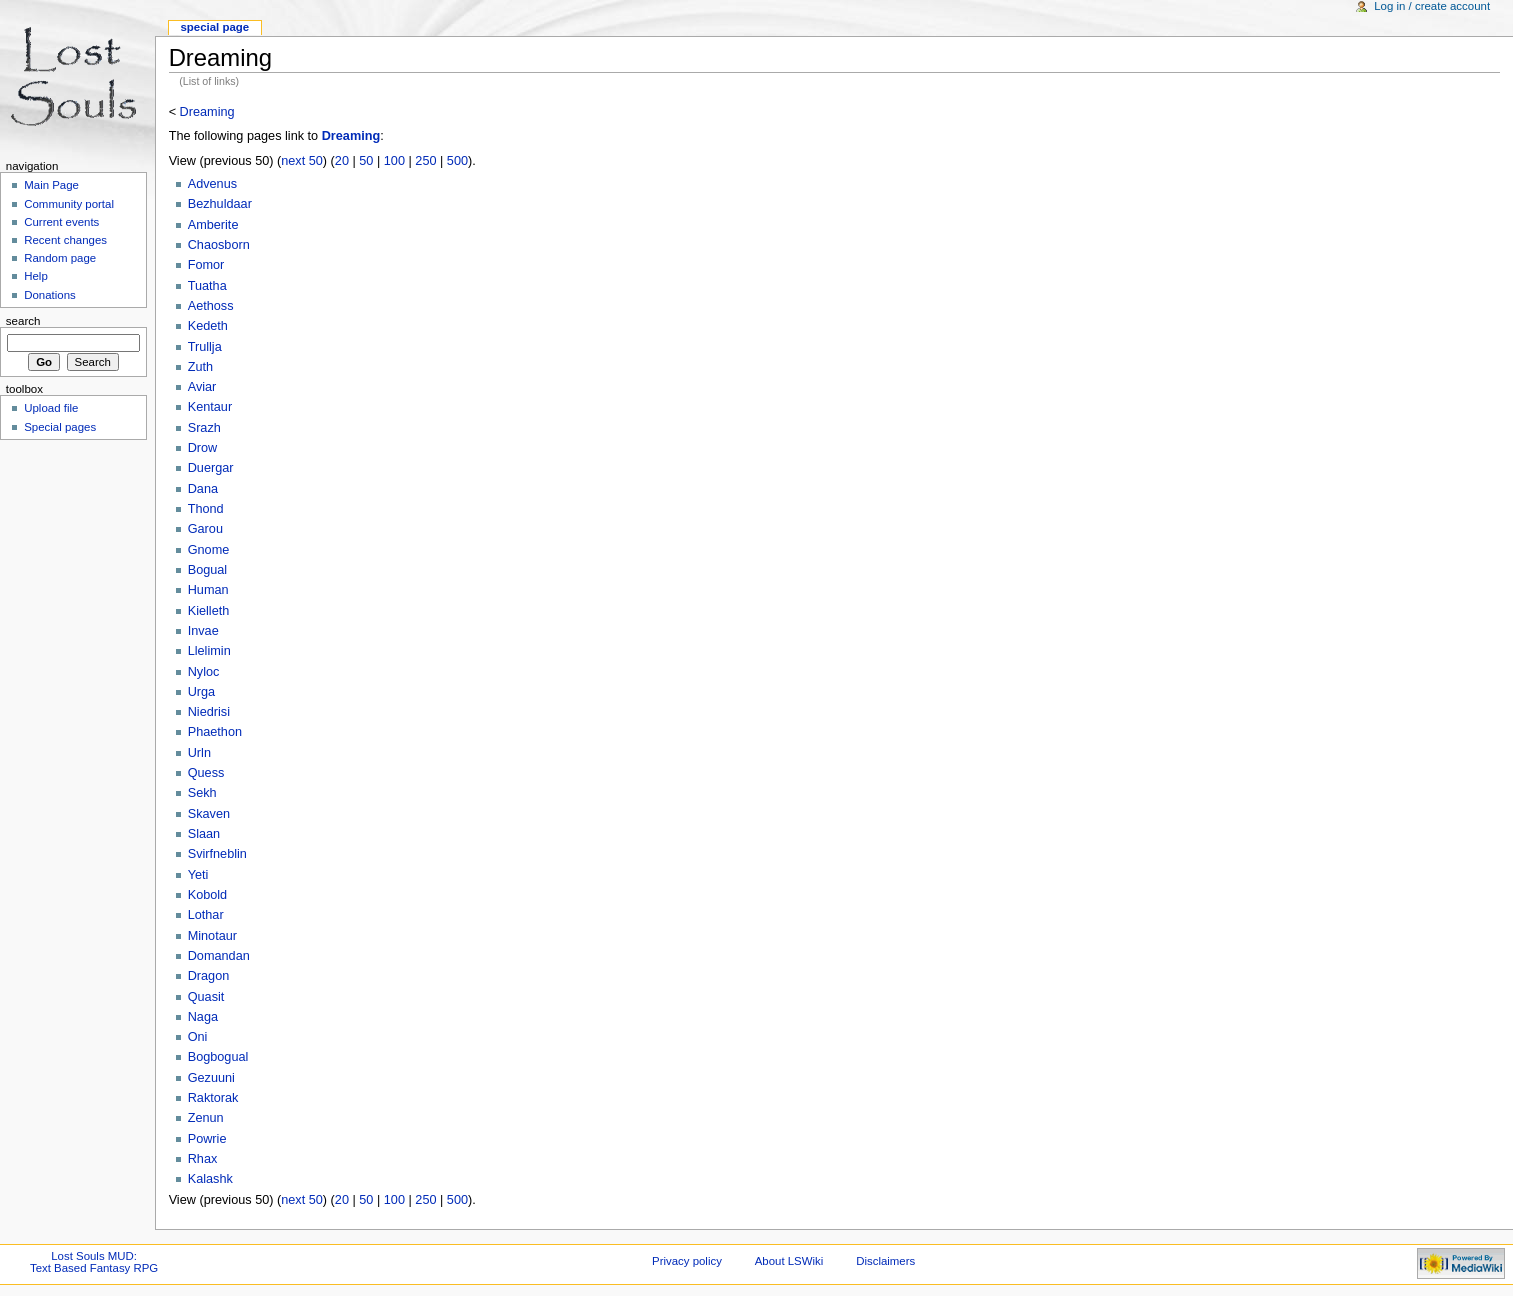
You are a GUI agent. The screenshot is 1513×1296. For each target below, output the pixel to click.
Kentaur (210, 407)
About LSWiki (789, 1261)
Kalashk (210, 1179)
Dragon (209, 976)
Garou (205, 529)
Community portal (69, 204)
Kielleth (209, 611)
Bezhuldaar (220, 204)
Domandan (219, 956)
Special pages (60, 427)
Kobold (208, 895)
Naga (203, 1017)
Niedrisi (209, 712)
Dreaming (207, 112)
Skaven (209, 814)
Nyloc (204, 672)
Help (36, 276)
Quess (206, 773)
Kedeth (208, 326)
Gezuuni (211, 1078)
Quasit (206, 997)
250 (425, 161)
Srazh (204, 428)
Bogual (208, 570)
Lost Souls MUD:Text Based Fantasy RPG (94, 1262)
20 (342, 161)
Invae (203, 631)
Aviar (202, 387)
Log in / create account (1432, 6)
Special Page (214, 27)
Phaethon (215, 732)
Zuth (200, 367)
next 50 (302, 161)
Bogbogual (218, 1057)
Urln (199, 753)
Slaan (204, 834)
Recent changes (65, 240)
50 (366, 161)
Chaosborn (219, 245)
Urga (202, 692)
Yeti (198, 875)
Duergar (211, 468)
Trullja (205, 347)
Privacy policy (687, 1261)
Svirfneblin (217, 854)
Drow (203, 448)
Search (23, 321)
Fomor (206, 265)
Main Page (51, 185)
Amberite (213, 225)
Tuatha (207, 286)
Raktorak (213, 1098)
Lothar (206, 915)
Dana (203, 489)
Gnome (209, 550)
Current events (61, 222)
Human (208, 590)
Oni (198, 1037)
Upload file (51, 408)
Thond (206, 509)
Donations (50, 295)
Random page (60, 258)
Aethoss (211, 306)
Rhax (203, 1159)
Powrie (207, 1139)
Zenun (206, 1118)
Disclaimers (885, 1261)
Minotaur (212, 936)
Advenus (212, 184)
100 (394, 161)
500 (457, 161)
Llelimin (209, 651)
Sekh (202, 793)
